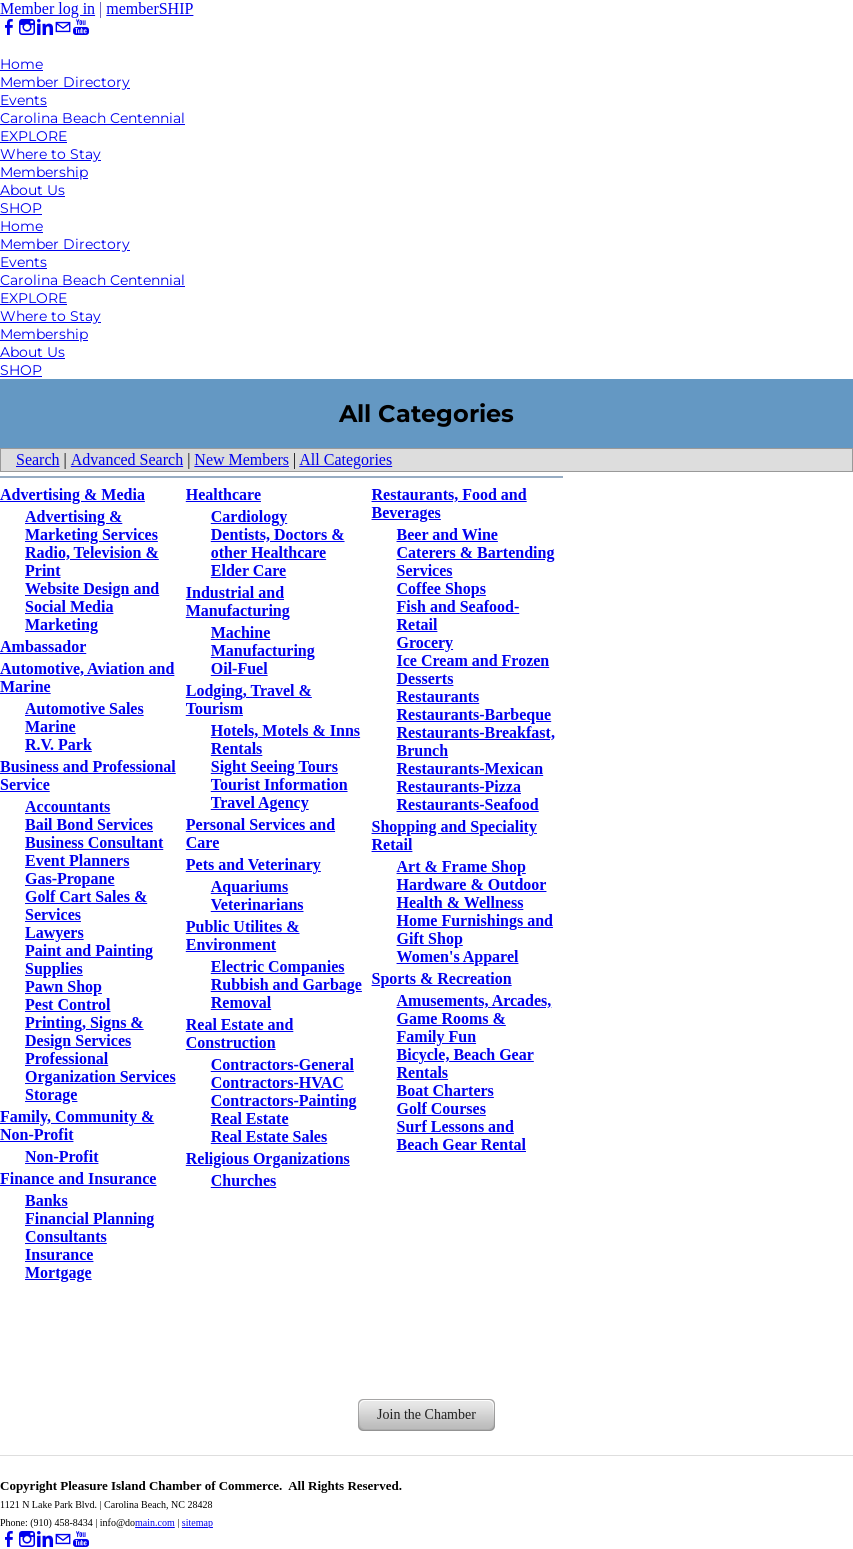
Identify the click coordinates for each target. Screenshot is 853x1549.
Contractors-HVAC (277, 1082)
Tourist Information (279, 784)
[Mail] (63, 27)
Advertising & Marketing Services (91, 525)
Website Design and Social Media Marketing (92, 606)
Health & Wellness (460, 902)
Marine (50, 726)
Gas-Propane (69, 878)
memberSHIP (149, 8)
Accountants (67, 806)
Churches (244, 1180)
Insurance (59, 1254)
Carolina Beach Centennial (92, 118)
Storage (51, 1094)
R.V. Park (58, 744)
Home (21, 64)
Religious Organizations (268, 1158)
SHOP (21, 208)
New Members (241, 459)
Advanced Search (127, 459)
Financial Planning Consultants (89, 1227)
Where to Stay (50, 154)
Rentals (237, 748)
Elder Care (248, 570)
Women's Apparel (458, 956)
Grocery (425, 642)
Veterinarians (257, 904)
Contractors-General (282, 1064)
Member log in (47, 8)
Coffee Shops (441, 588)
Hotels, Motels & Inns (285, 730)
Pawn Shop (63, 986)
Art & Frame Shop (461, 866)
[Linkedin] (45, 27)
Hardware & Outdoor (472, 884)
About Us (32, 190)
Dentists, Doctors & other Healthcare (278, 543)
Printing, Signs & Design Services (84, 1031)
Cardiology (249, 516)
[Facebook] (9, 27)
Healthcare (223, 494)
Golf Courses (441, 1108)
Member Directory (65, 82)
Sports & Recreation (442, 978)
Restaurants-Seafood (468, 804)
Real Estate (250, 1118)
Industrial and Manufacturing (238, 601)
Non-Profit (61, 1156)
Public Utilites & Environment (243, 935)
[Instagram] (27, 27)
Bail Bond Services (89, 824)
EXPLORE (33, 136)
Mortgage (58, 1272)
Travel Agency (260, 802)
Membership (44, 172)
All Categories (345, 459)
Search (38, 459)
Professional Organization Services (100, 1067)
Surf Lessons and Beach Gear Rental (461, 1135)
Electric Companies (278, 966)
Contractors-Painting (284, 1100)
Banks (46, 1200)
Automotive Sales (84, 708)
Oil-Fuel (239, 668)
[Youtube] (81, 27)
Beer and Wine (447, 534)
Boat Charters (445, 1090)
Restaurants (438, 696)
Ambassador (43, 646)
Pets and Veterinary (253, 864)
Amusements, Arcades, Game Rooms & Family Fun (474, 1018)
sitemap (197, 1522)
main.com (155, 1522)
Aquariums (249, 886)
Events (23, 100)
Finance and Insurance (78, 1178)
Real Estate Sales (269, 1136)
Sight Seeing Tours (274, 766)
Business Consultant (94, 842)
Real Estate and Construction (240, 1033)
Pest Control (67, 1004)
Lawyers (54, 932)
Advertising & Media (72, 494)
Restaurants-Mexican (470, 768)
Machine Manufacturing (263, 641)
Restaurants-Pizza (459, 786)
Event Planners (77, 860)
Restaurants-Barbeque (474, 714)
